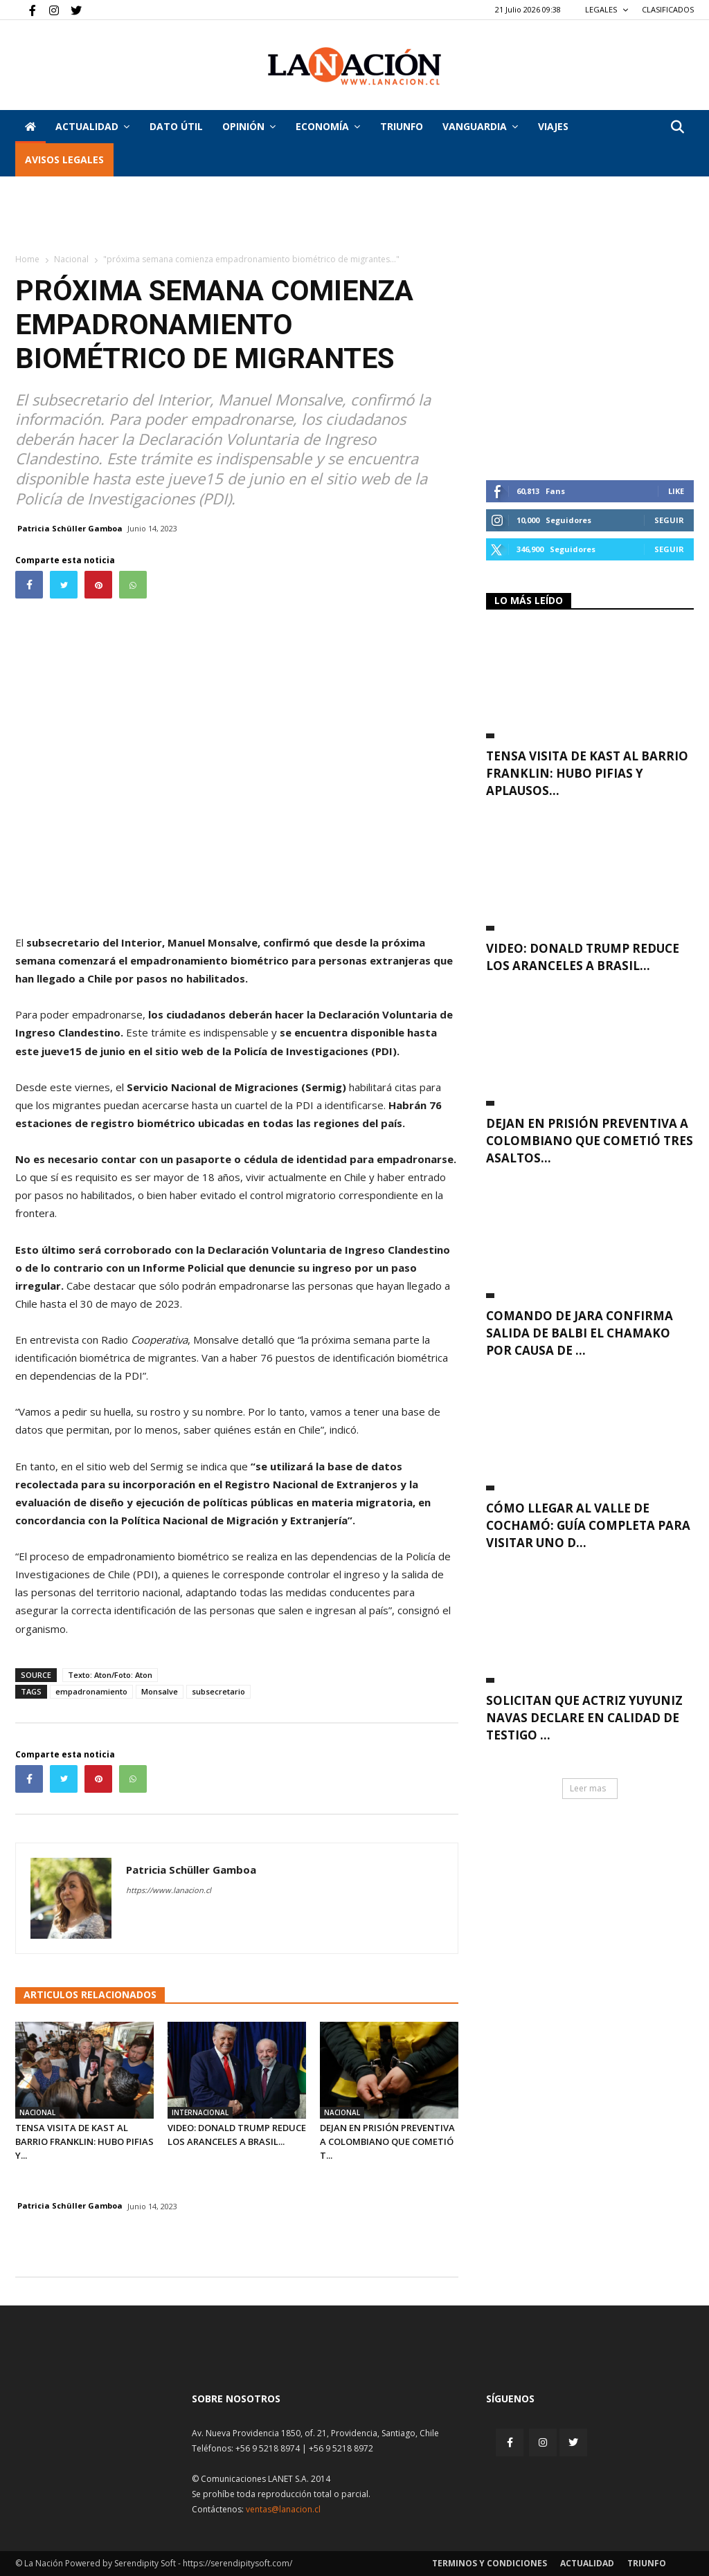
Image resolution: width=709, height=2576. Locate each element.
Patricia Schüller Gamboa (70, 528)
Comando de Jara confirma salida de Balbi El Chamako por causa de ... (579, 1333)
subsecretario (218, 1691)
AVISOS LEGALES (64, 159)
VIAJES (553, 126)
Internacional (200, 2112)
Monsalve (159, 1691)
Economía (328, 126)
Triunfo (401, 126)
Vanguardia (480, 126)
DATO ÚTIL (176, 126)
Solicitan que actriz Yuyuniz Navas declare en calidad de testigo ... (584, 1717)
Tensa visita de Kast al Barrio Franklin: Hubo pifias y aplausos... (587, 773)
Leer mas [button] (588, 1788)
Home (27, 259)
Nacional (71, 259)
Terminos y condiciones (489, 2563)
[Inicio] (30, 126)
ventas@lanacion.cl (283, 2509)
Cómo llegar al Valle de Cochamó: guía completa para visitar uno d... (588, 1525)
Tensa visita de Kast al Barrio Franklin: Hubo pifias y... (84, 2141)
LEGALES (607, 9)
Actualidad (92, 126)
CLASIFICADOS (668, 9)
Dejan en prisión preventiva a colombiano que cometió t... (387, 2141)
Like (676, 491)
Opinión (249, 126)
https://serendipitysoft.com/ (237, 2563)
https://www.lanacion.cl (168, 1890)
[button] (677, 127)
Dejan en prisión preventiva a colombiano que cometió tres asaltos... (589, 1140)
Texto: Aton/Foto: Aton (110, 1675)
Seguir (669, 520)
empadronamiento (91, 1691)
